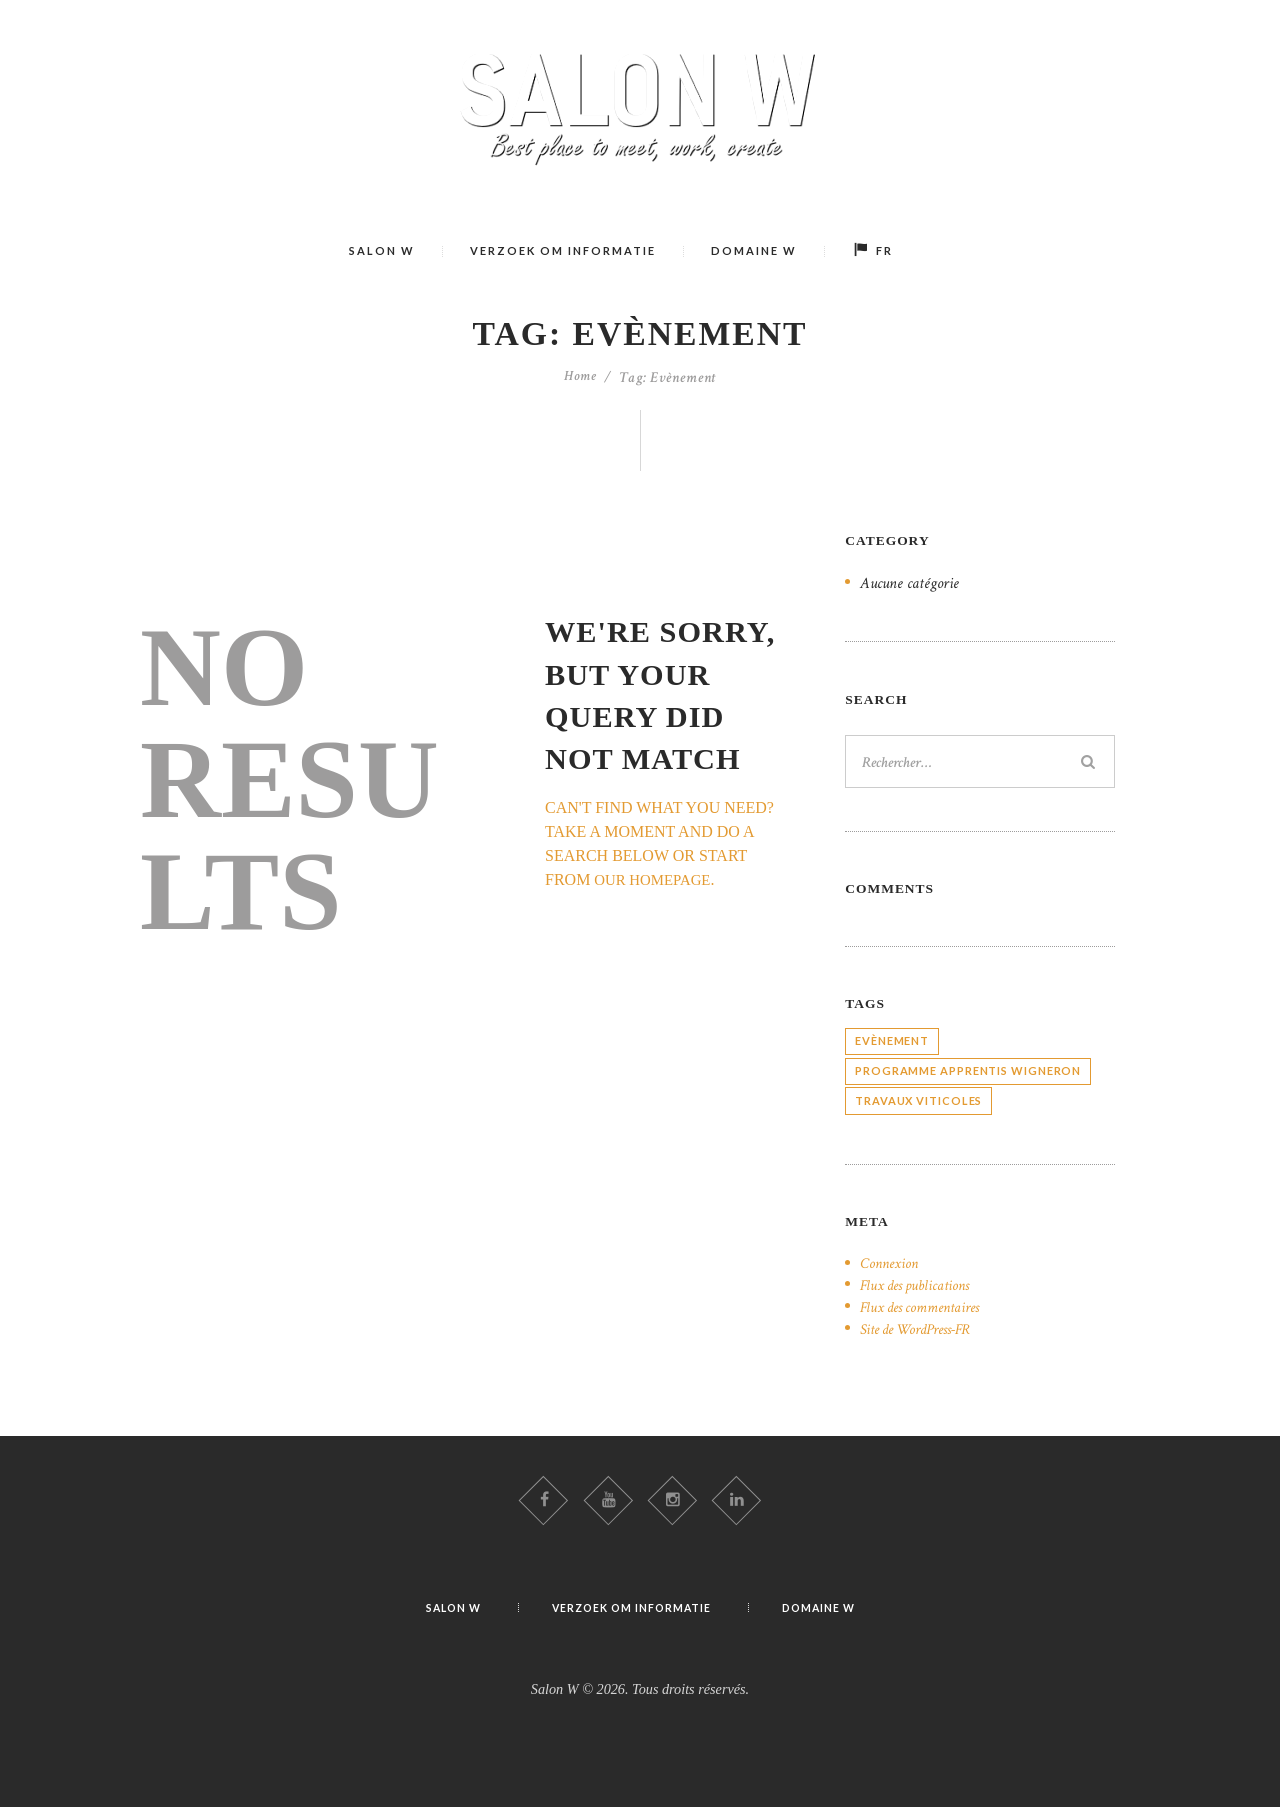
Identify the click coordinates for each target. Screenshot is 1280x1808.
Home (581, 377)
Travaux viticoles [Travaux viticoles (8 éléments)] (918, 1098)
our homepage (656, 879)
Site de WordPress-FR (922, 1326)
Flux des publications (919, 1283)
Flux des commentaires (924, 1305)
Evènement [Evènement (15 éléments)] (892, 1038)
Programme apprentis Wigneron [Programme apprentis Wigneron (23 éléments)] (968, 1068)
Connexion (891, 1261)
